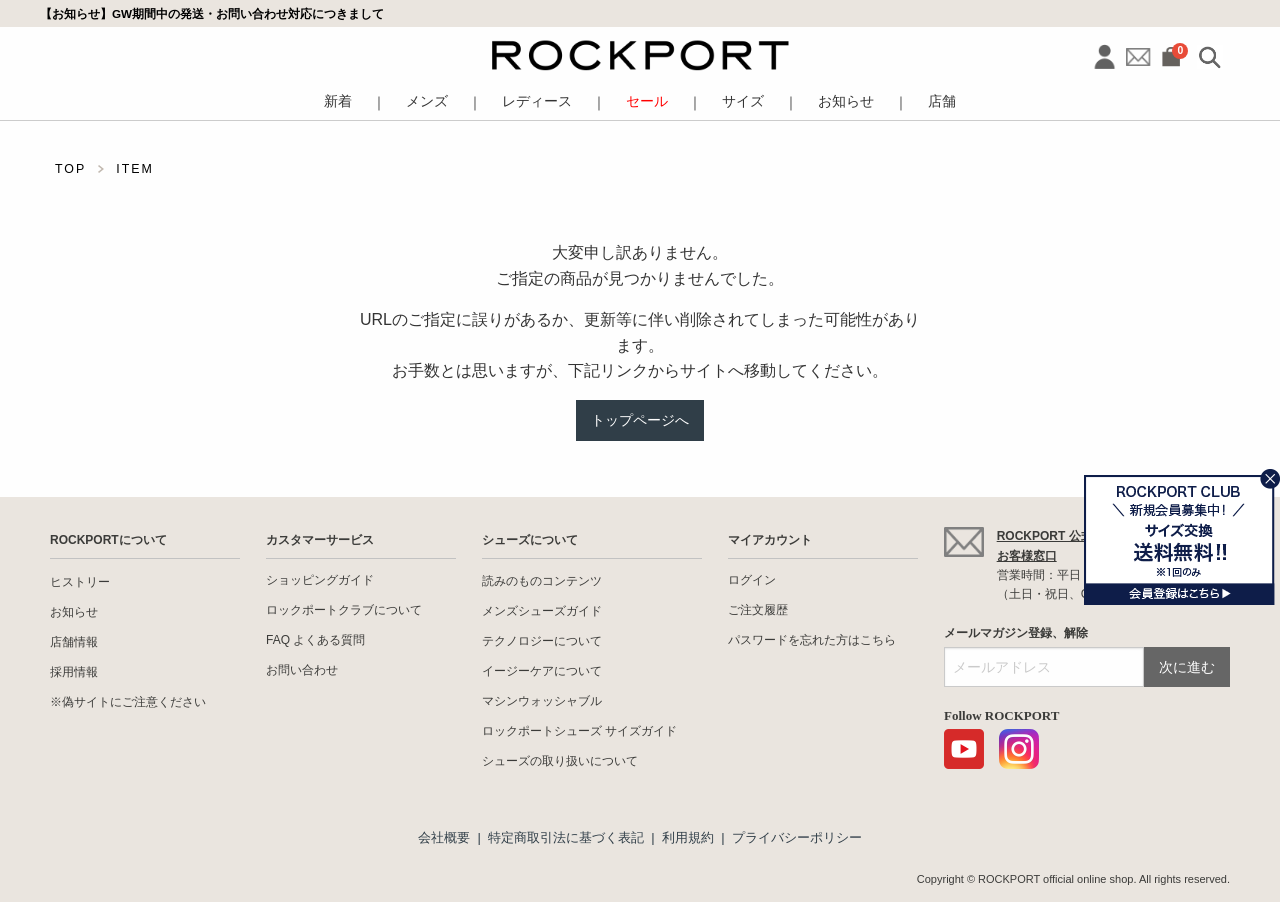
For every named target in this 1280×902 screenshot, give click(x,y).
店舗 (942, 101)
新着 (338, 101)
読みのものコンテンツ (542, 581)
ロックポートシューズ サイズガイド (579, 731)
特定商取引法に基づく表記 (566, 837)
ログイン (752, 580)
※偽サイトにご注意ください (128, 702)
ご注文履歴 (758, 610)
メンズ (427, 101)
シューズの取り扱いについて (560, 761)
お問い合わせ (302, 670)
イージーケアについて (542, 671)
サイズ (743, 101)
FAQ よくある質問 (315, 640)
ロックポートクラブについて (344, 610)
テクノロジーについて (542, 641)
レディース (537, 101)
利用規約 (688, 837)
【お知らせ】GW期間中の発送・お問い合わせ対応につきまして (212, 13)
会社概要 (444, 837)
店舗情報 (74, 642)
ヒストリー (80, 582)
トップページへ (640, 420)
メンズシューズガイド (542, 611)
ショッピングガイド (320, 580)
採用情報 (74, 672)
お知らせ (846, 101)
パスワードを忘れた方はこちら (812, 640)
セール (647, 101)
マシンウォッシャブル (542, 701)
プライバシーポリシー (797, 837)
